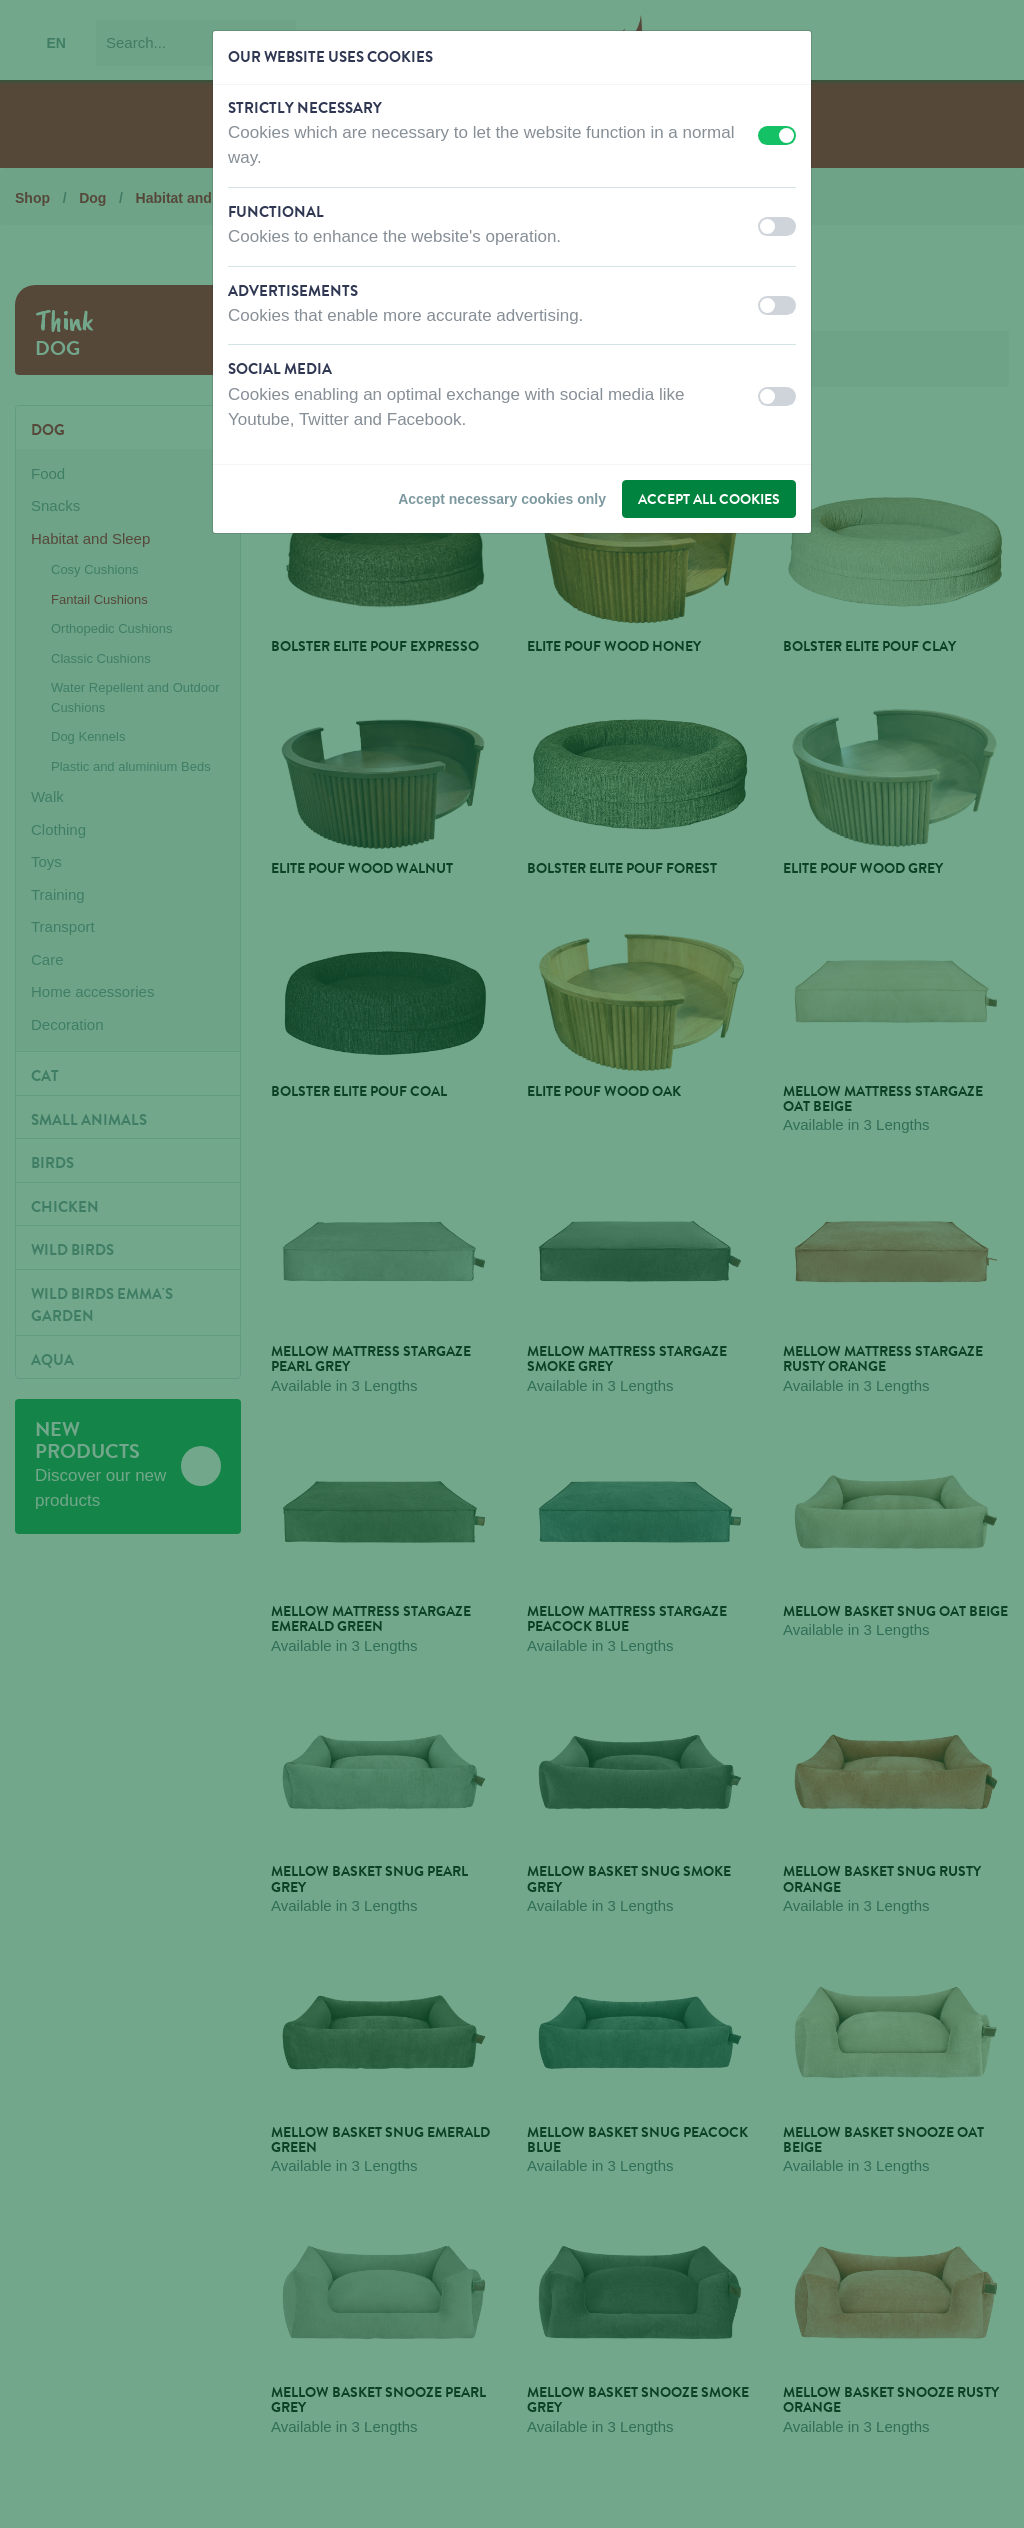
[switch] (777, 135)
